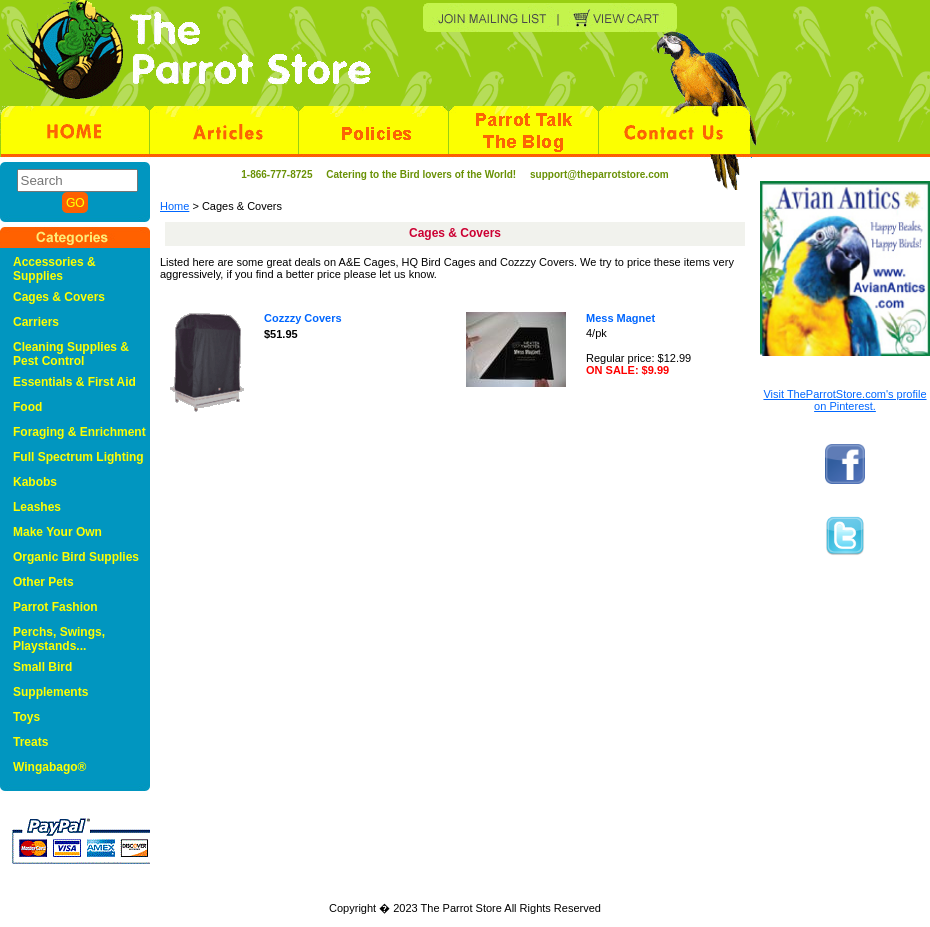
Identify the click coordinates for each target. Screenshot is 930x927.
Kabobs (35, 482)
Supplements (50, 692)
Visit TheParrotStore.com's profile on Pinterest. (844, 400)
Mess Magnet (620, 318)
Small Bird (42, 667)
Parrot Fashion (55, 607)
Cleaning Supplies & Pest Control (71, 354)
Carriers (36, 322)
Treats (30, 742)
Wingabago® (49, 767)
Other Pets (43, 582)
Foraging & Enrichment (79, 432)
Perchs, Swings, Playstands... (59, 639)
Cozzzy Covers (303, 318)
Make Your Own (57, 532)
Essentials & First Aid (74, 382)
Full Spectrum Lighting (78, 457)
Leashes (37, 507)
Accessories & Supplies (54, 269)
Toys (26, 717)
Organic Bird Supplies (76, 557)
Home (174, 206)
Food (27, 407)
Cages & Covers (59, 297)
